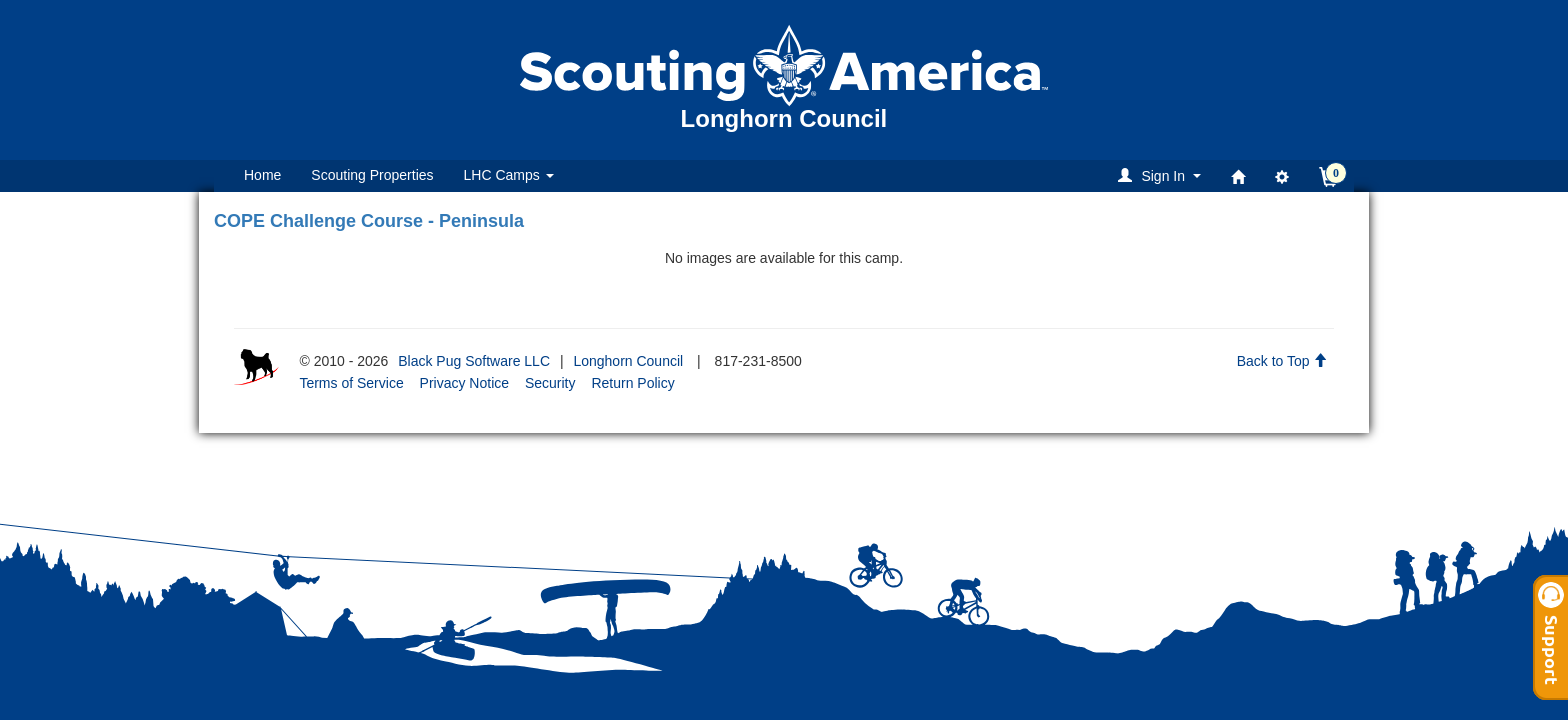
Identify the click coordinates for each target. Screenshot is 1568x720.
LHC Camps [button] (509, 175)
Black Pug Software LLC (474, 361)
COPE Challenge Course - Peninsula (369, 221)
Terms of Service (351, 383)
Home (262, 175)
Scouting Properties (372, 175)
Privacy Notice (464, 383)
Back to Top (1282, 361)
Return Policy (632, 383)
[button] (1162, 175)
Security (550, 383)
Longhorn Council (628, 361)
